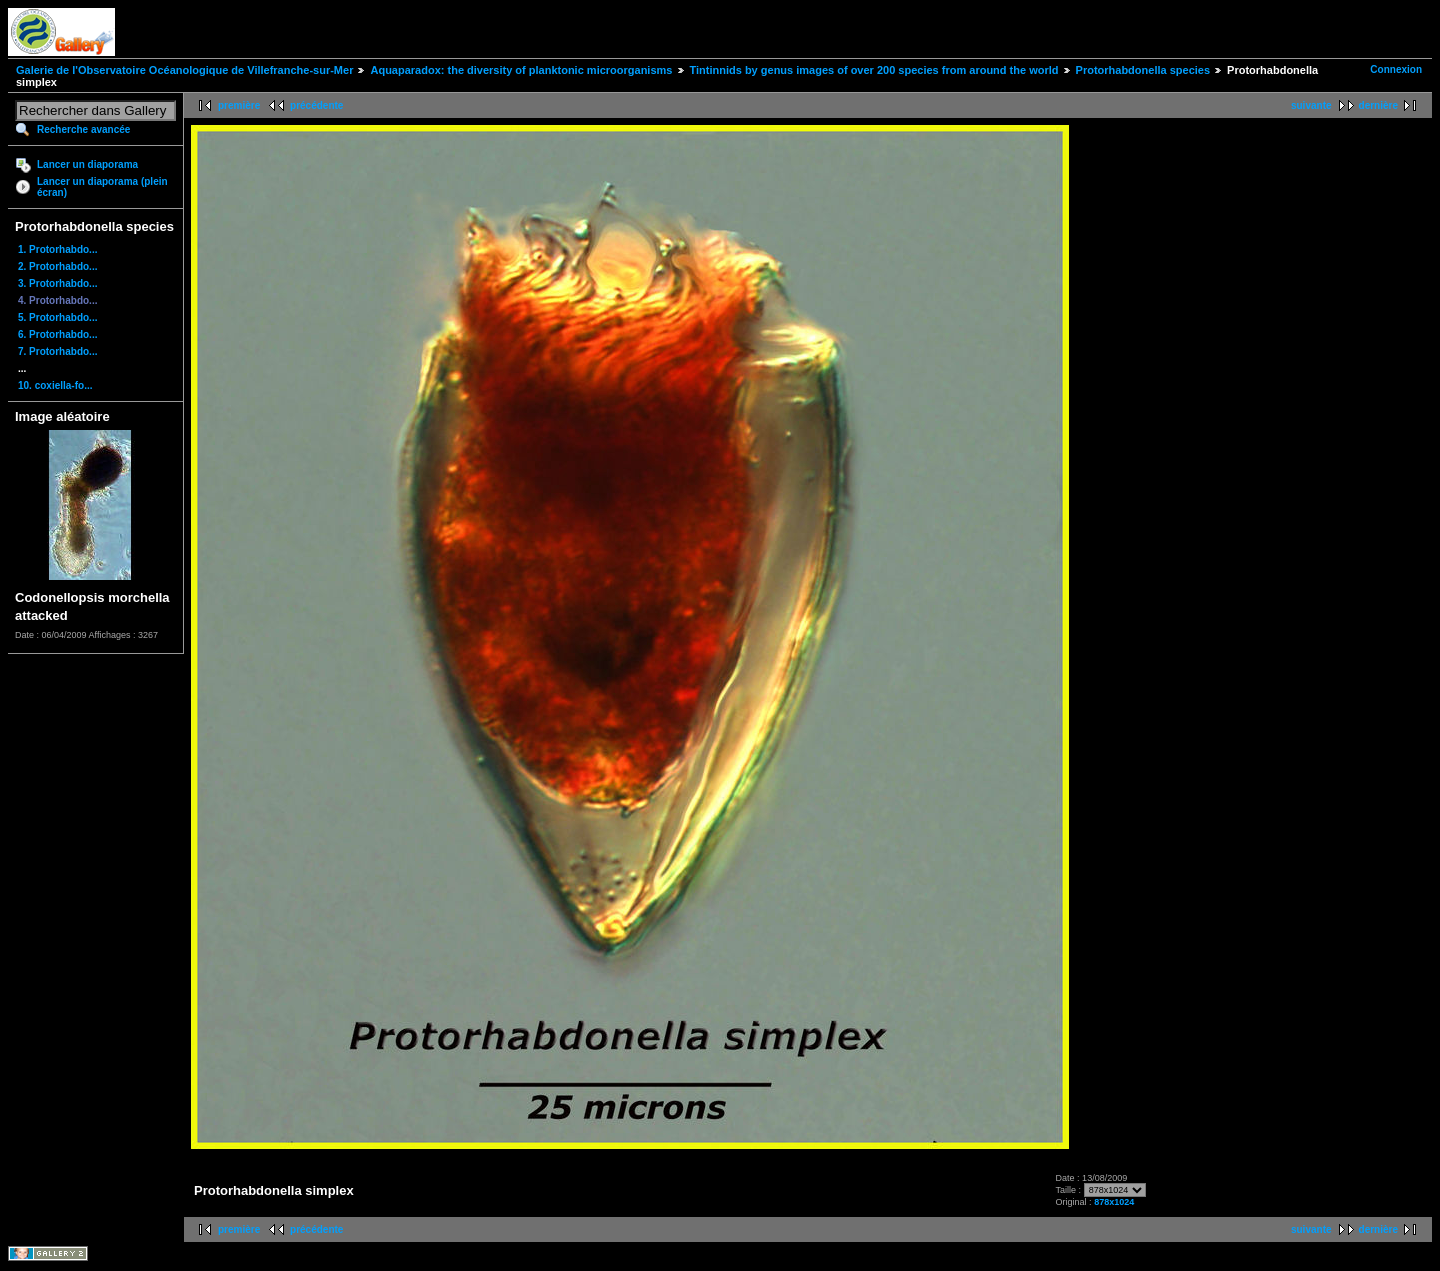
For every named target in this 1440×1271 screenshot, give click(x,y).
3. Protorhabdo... (57, 283)
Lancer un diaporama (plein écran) (102, 187)
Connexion (1396, 69)
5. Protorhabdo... (57, 317)
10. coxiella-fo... (55, 385)
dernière (1378, 105)
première (239, 105)
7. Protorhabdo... (57, 351)
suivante (1311, 105)
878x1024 (1114, 1202)
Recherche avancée (83, 129)
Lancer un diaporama (87, 164)
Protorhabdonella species (1143, 70)
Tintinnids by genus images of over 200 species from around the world (874, 70)
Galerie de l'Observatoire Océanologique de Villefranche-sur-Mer (184, 70)
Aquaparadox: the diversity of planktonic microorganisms (521, 70)
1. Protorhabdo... (57, 249)
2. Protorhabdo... (57, 266)
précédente (316, 105)
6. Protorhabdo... (57, 334)
